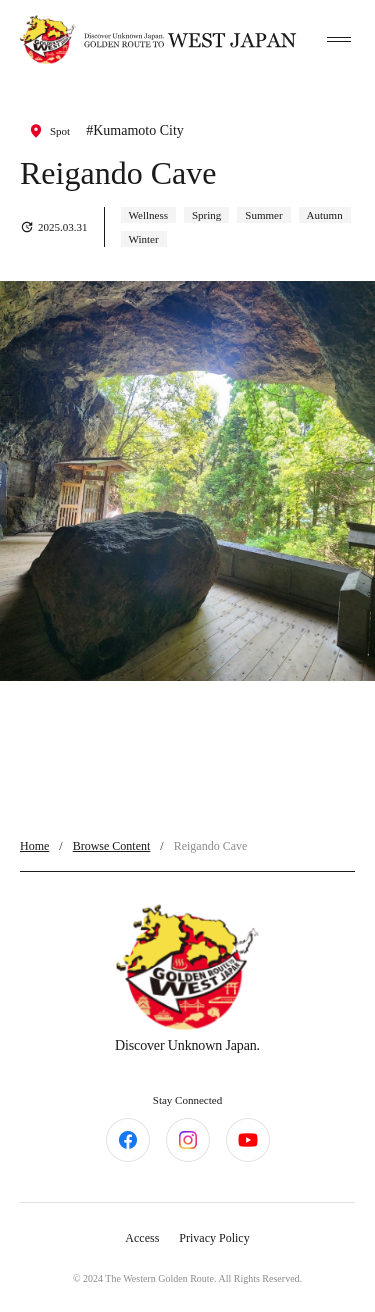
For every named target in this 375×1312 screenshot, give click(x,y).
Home (34, 846)
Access (142, 1238)
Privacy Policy (214, 1238)
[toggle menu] (339, 40)
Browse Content (112, 846)
